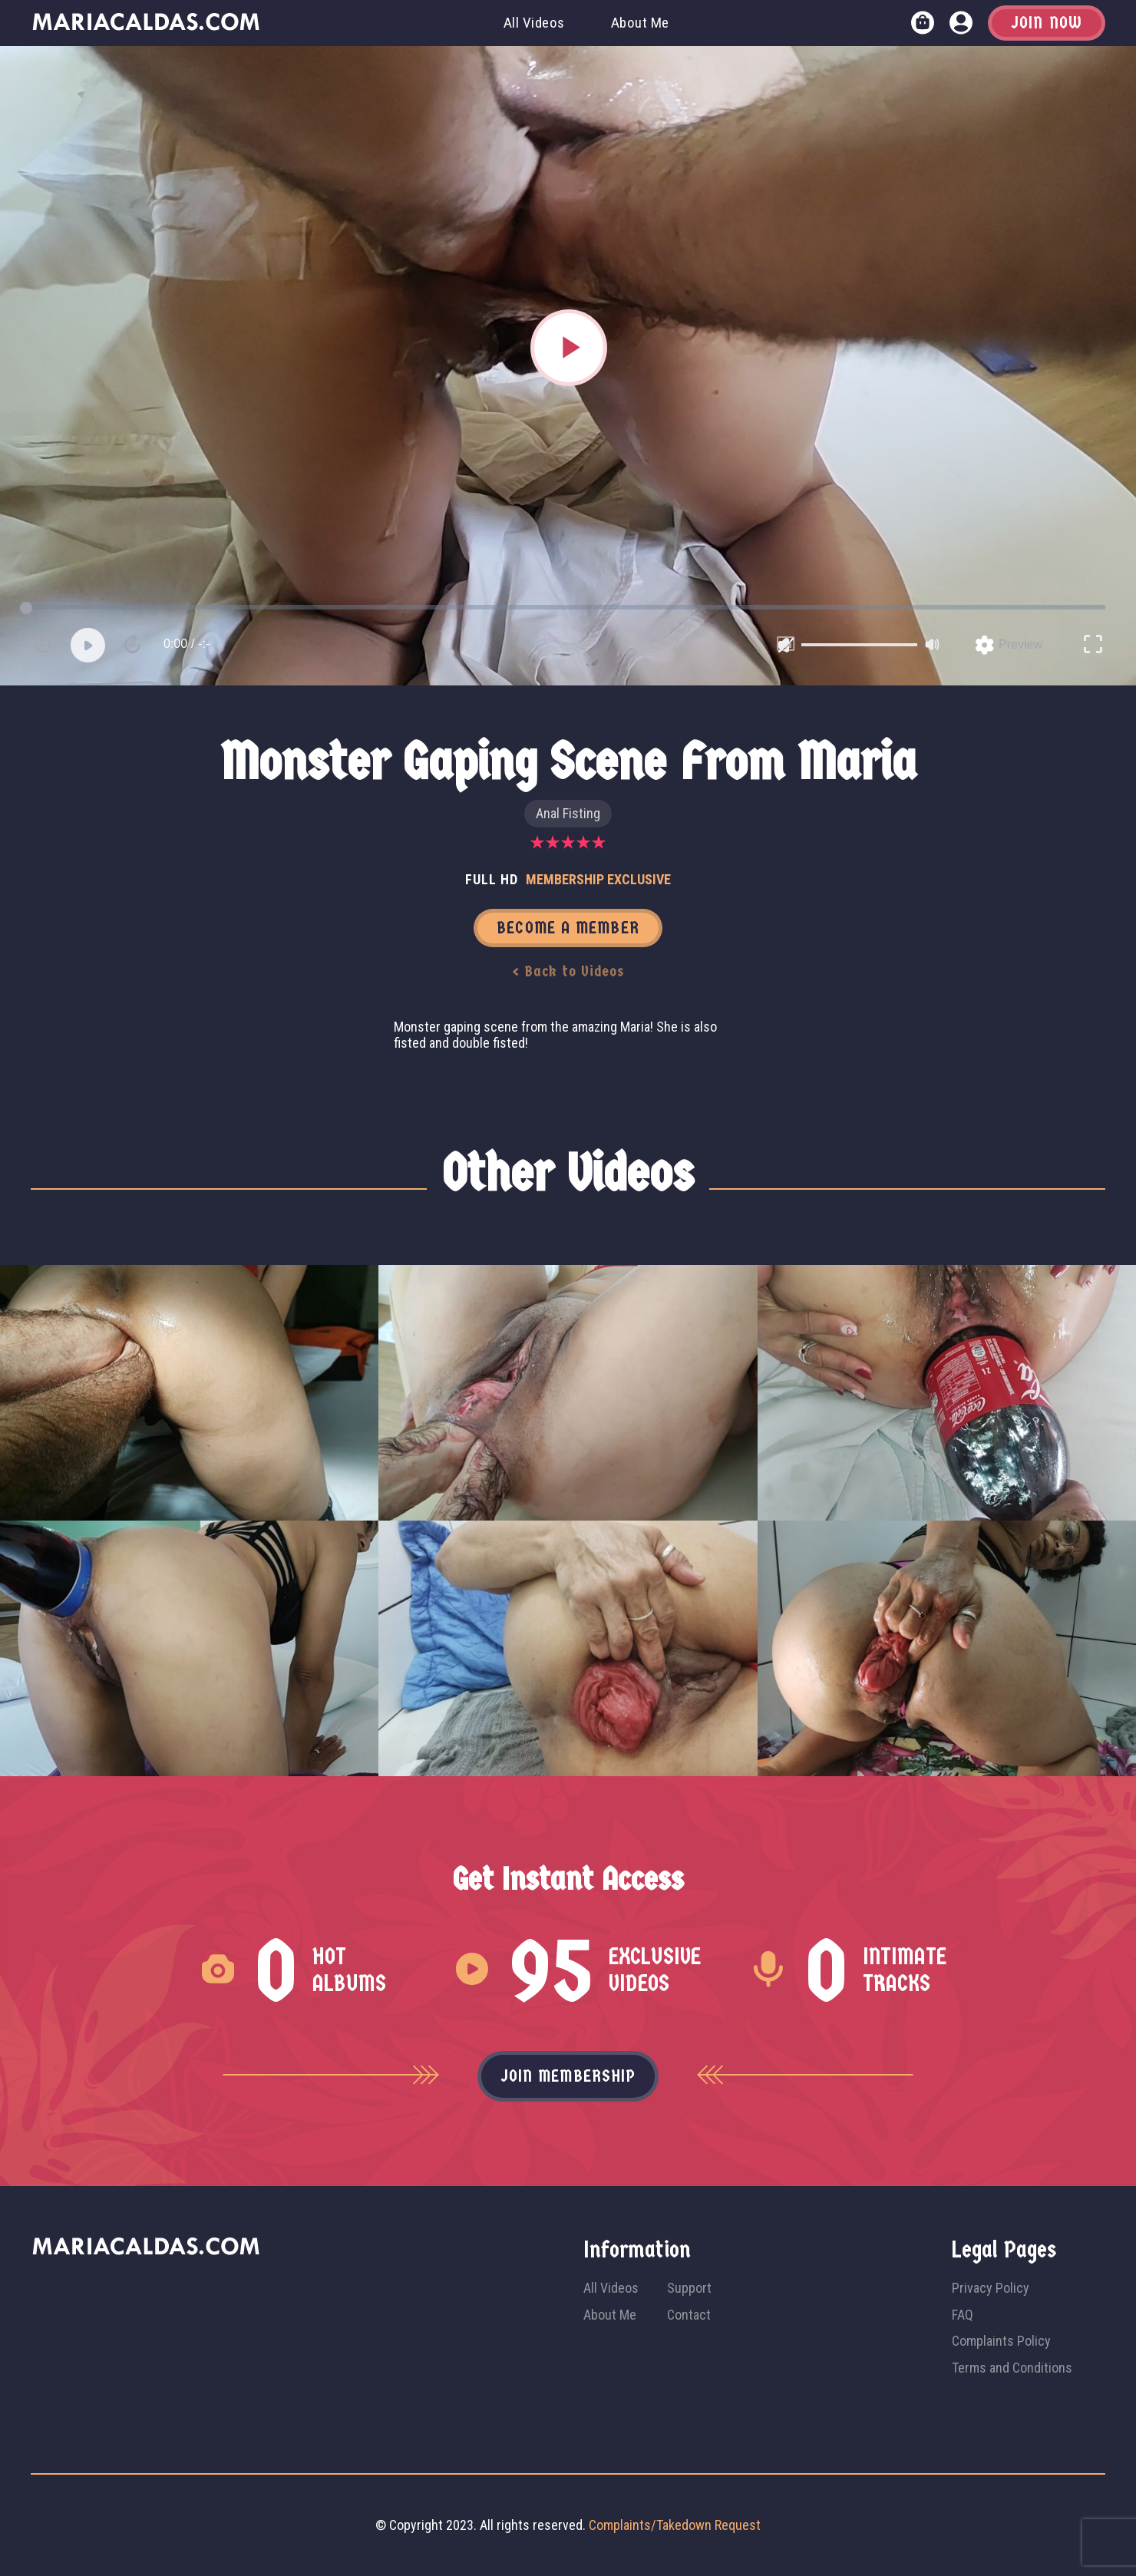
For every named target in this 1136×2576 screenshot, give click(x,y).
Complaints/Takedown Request (675, 2525)
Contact (689, 2315)
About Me (640, 22)
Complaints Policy (1001, 2341)
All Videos (534, 22)
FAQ (962, 2315)
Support (689, 2288)
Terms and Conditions (1012, 2368)
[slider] (859, 644)
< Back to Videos (568, 971)
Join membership (568, 2076)
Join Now (1046, 23)
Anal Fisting (568, 813)
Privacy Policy (990, 2288)
